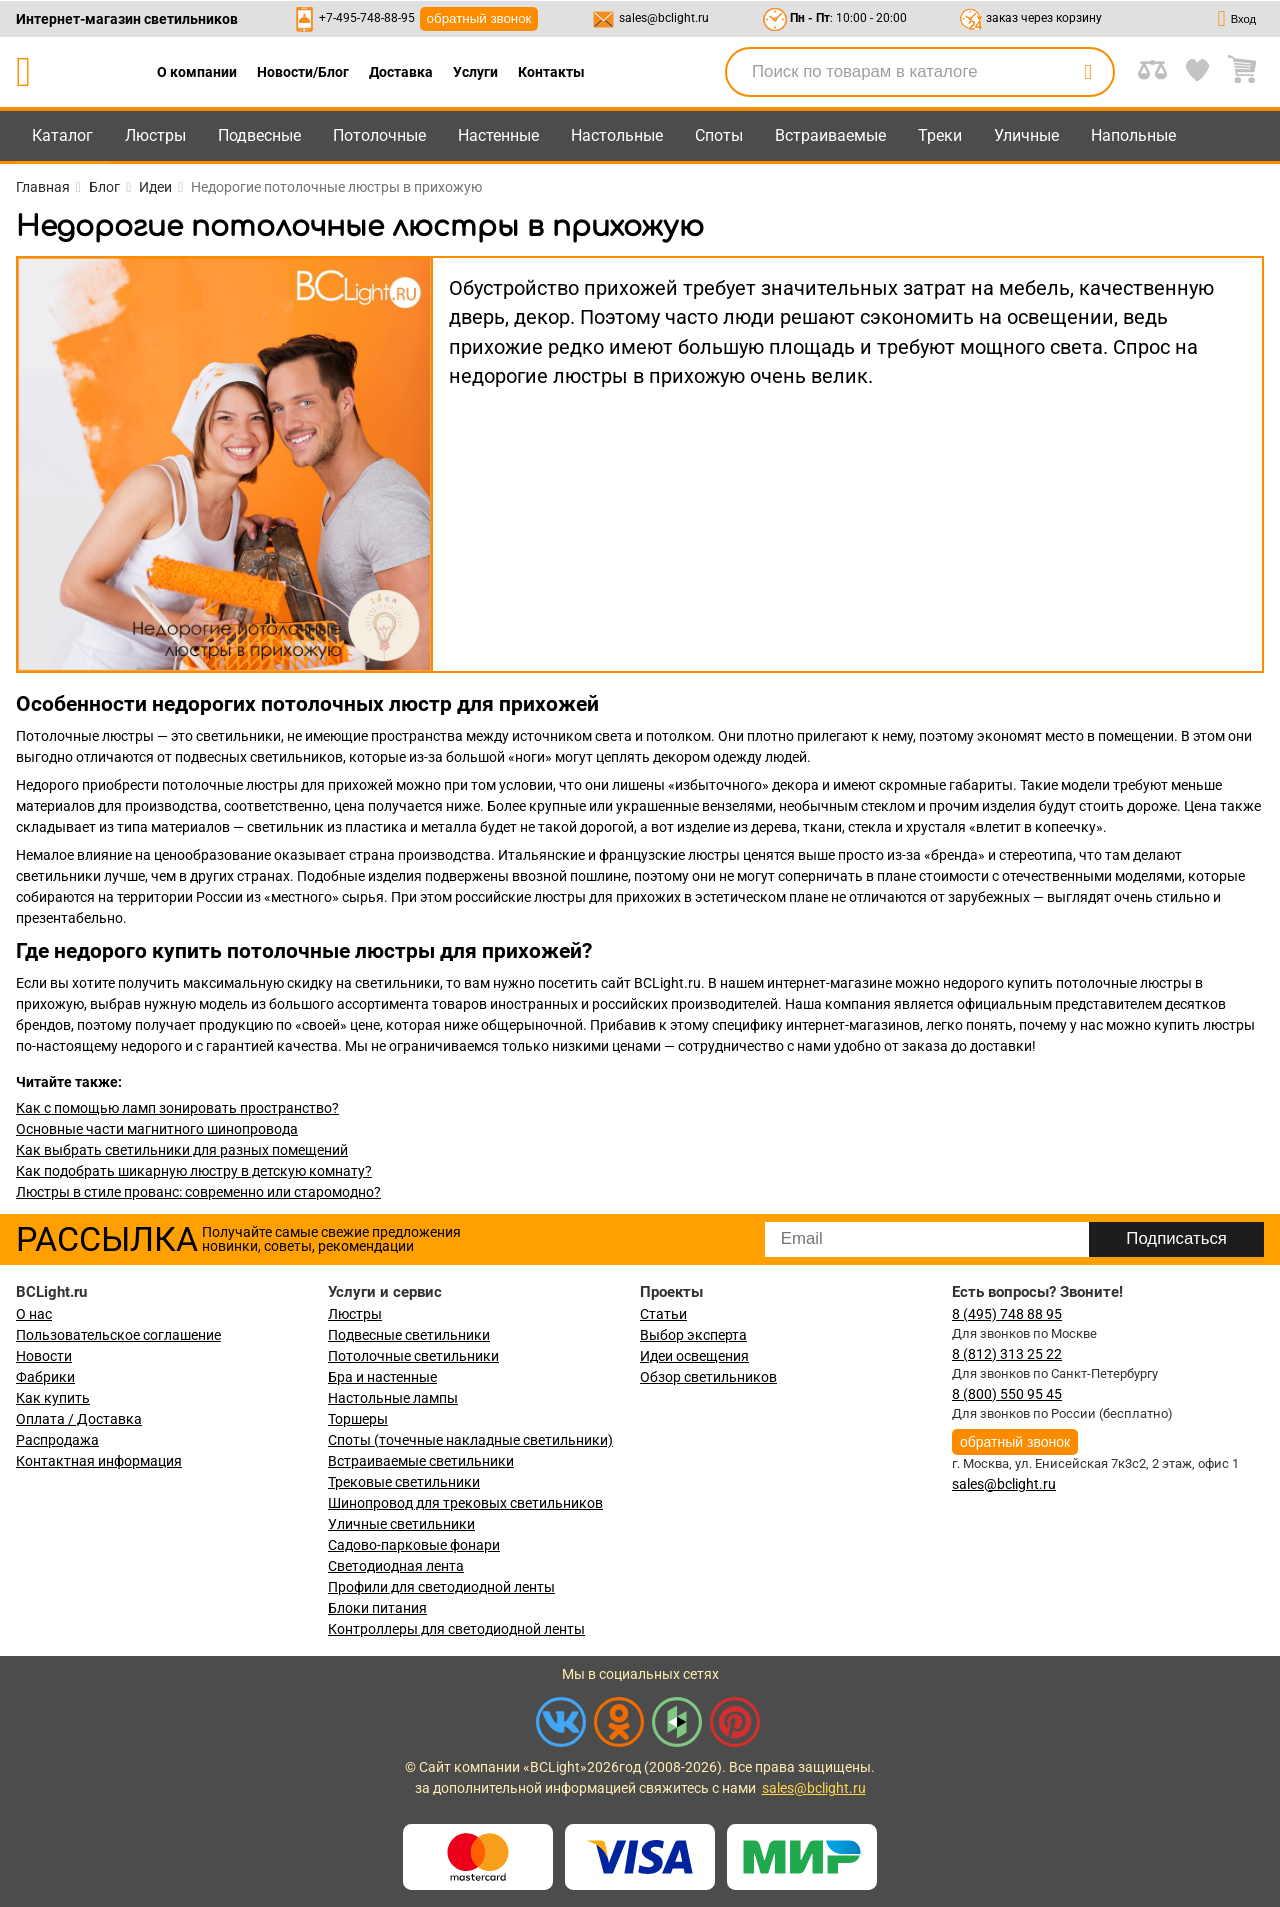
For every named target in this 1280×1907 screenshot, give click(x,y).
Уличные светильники (401, 1524)
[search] (1088, 72)
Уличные (1026, 135)
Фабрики (45, 1377)
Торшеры (358, 1419)
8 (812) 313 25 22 (1007, 1354)
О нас (34, 1314)
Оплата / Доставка (79, 1419)
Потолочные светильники (413, 1356)
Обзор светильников (708, 1377)
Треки (940, 135)
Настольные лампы (393, 1398)
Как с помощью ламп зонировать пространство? (177, 1108)
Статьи (663, 1314)
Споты (719, 135)
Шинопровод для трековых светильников (465, 1503)
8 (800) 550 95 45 (1007, 1394)
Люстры (155, 135)
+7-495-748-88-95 (367, 18)
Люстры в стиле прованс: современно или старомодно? (198, 1192)
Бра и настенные (382, 1377)
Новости (44, 1356)
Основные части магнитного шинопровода (157, 1129)
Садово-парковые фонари (414, 1545)
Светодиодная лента (396, 1566)
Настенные (498, 135)
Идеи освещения (694, 1356)
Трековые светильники (404, 1482)
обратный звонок (479, 18)
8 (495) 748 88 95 (1007, 1314)
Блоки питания (377, 1608)
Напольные (1133, 135)
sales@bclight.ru (664, 18)
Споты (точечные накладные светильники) (470, 1440)
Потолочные (379, 135)
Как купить (53, 1398)
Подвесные (259, 135)
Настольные (617, 135)
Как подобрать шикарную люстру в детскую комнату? (194, 1171)
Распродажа (57, 1440)
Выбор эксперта (693, 1335)
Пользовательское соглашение (118, 1335)
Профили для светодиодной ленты (441, 1587)
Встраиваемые (830, 135)
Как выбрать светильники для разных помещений (182, 1150)
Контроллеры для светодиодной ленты (456, 1629)
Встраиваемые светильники (421, 1461)
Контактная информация (99, 1461)
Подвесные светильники (409, 1335)
